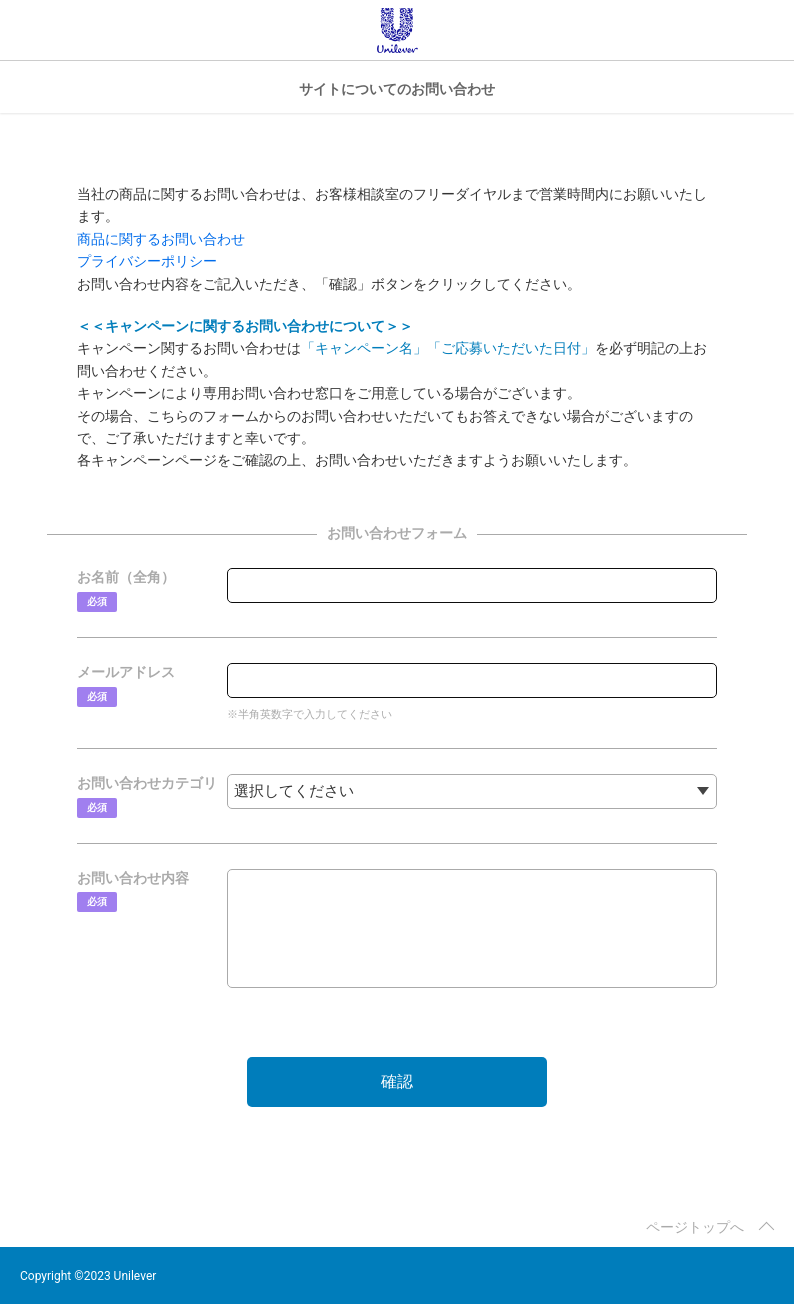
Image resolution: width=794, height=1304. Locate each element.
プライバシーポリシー (147, 261)
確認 (397, 1081)
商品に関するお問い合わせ (161, 239)
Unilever (397, 30)
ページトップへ (695, 1227)
